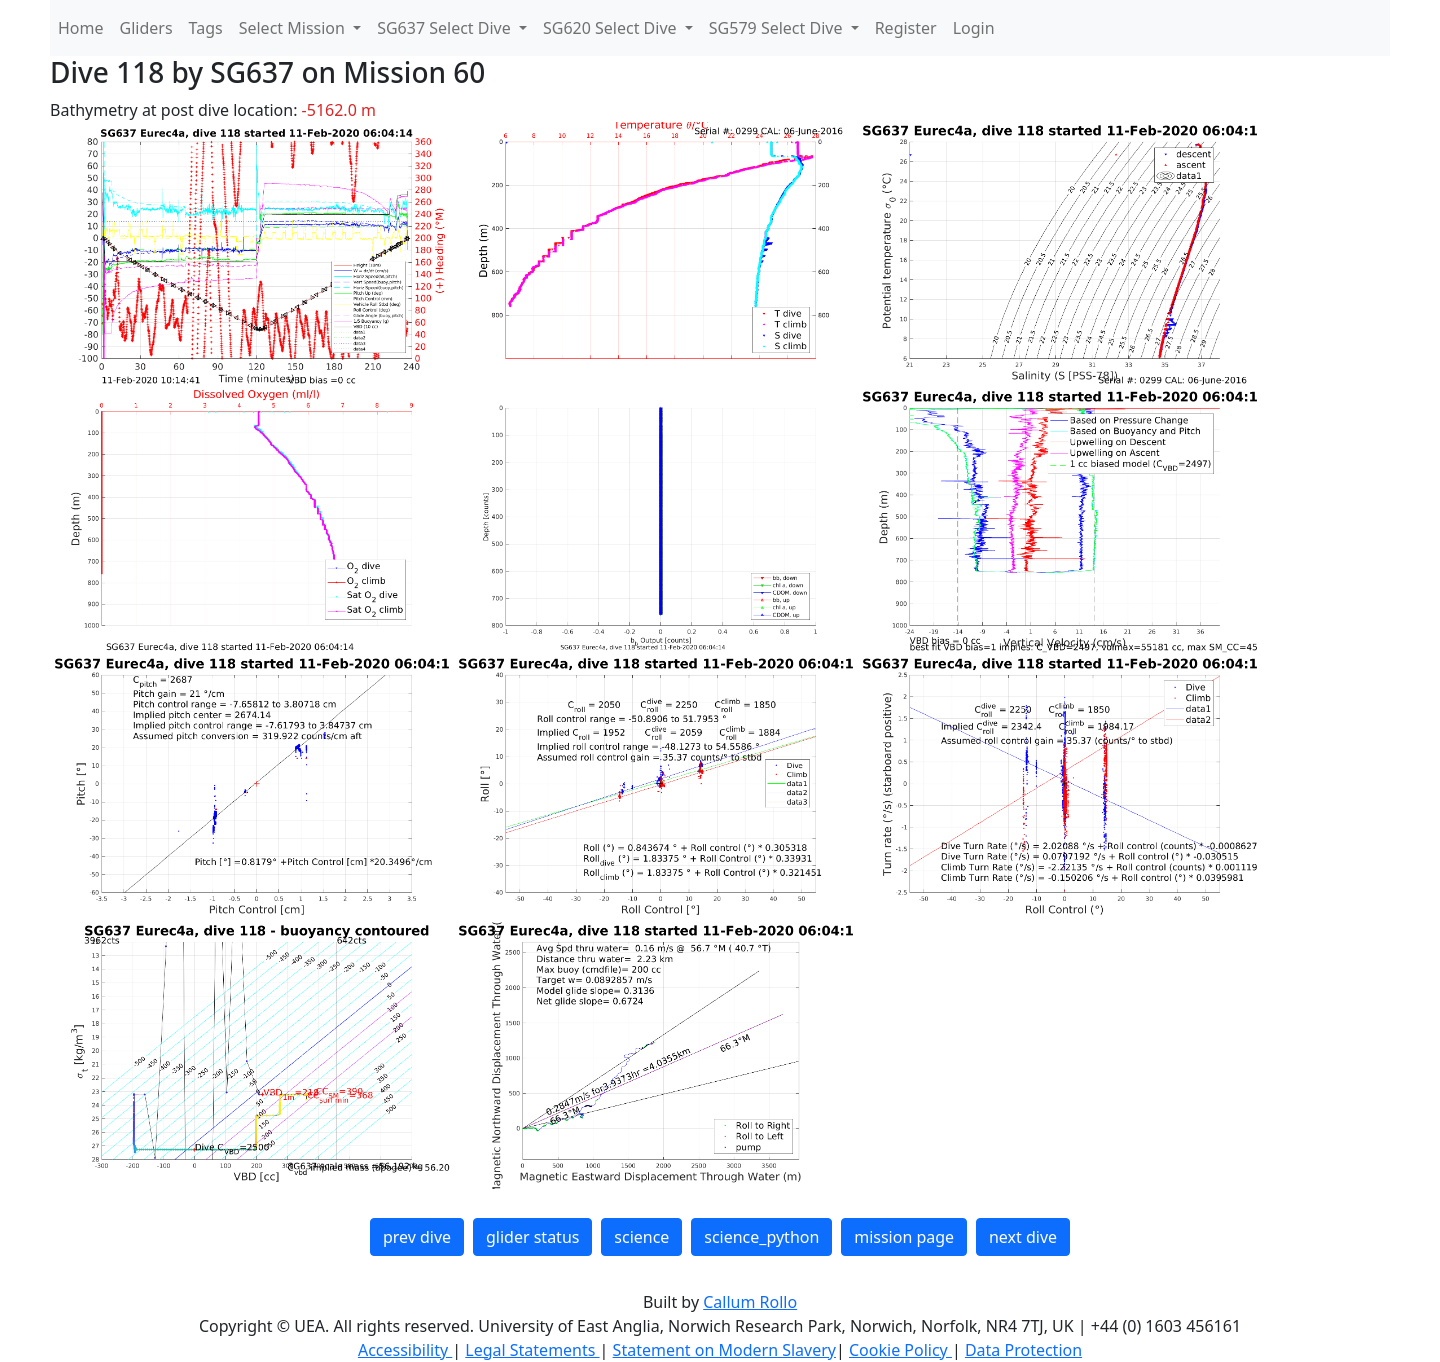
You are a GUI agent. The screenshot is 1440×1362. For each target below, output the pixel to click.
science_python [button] (761, 1237)
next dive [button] (1023, 1237)
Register (906, 28)
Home (81, 28)
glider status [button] (532, 1237)
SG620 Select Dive (612, 28)
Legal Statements (532, 1350)
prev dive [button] (417, 1237)
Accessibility (405, 1350)
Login (974, 28)
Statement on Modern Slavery (724, 1350)
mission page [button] (904, 1237)
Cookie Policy (900, 1350)
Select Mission (294, 28)
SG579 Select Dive (778, 28)
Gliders (146, 28)
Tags (206, 28)
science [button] (641, 1237)
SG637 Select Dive (446, 28)
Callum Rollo (750, 1302)
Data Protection (1023, 1350)
